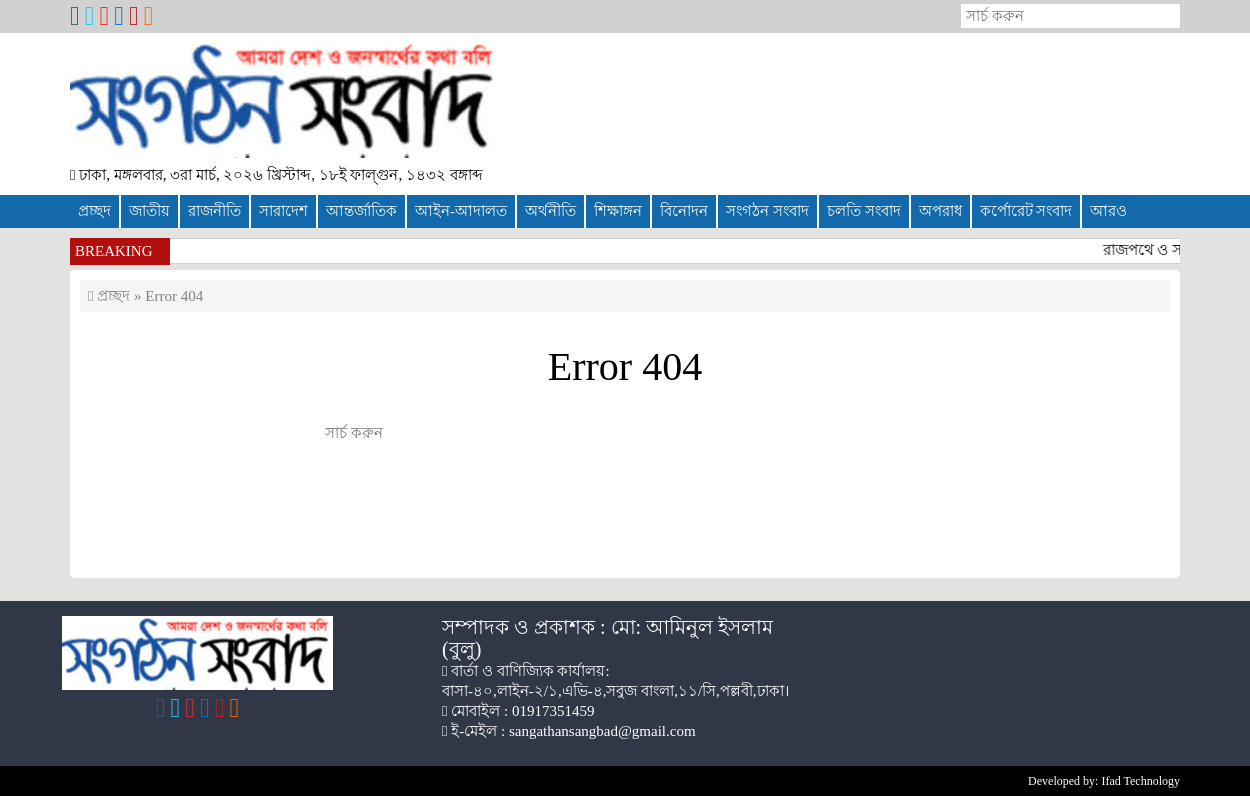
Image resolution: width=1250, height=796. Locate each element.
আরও (1108, 211)
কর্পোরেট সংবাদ (1026, 211)
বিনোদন (684, 211)
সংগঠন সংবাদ (767, 211)
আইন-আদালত (461, 211)
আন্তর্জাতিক (361, 211)
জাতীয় (149, 211)
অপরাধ (940, 211)
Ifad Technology (1140, 781)
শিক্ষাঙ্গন (618, 211)
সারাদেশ (283, 211)
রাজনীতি (214, 211)
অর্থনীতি (550, 211)
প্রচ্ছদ (94, 211)
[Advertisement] (910, 106)
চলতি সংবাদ (864, 211)
